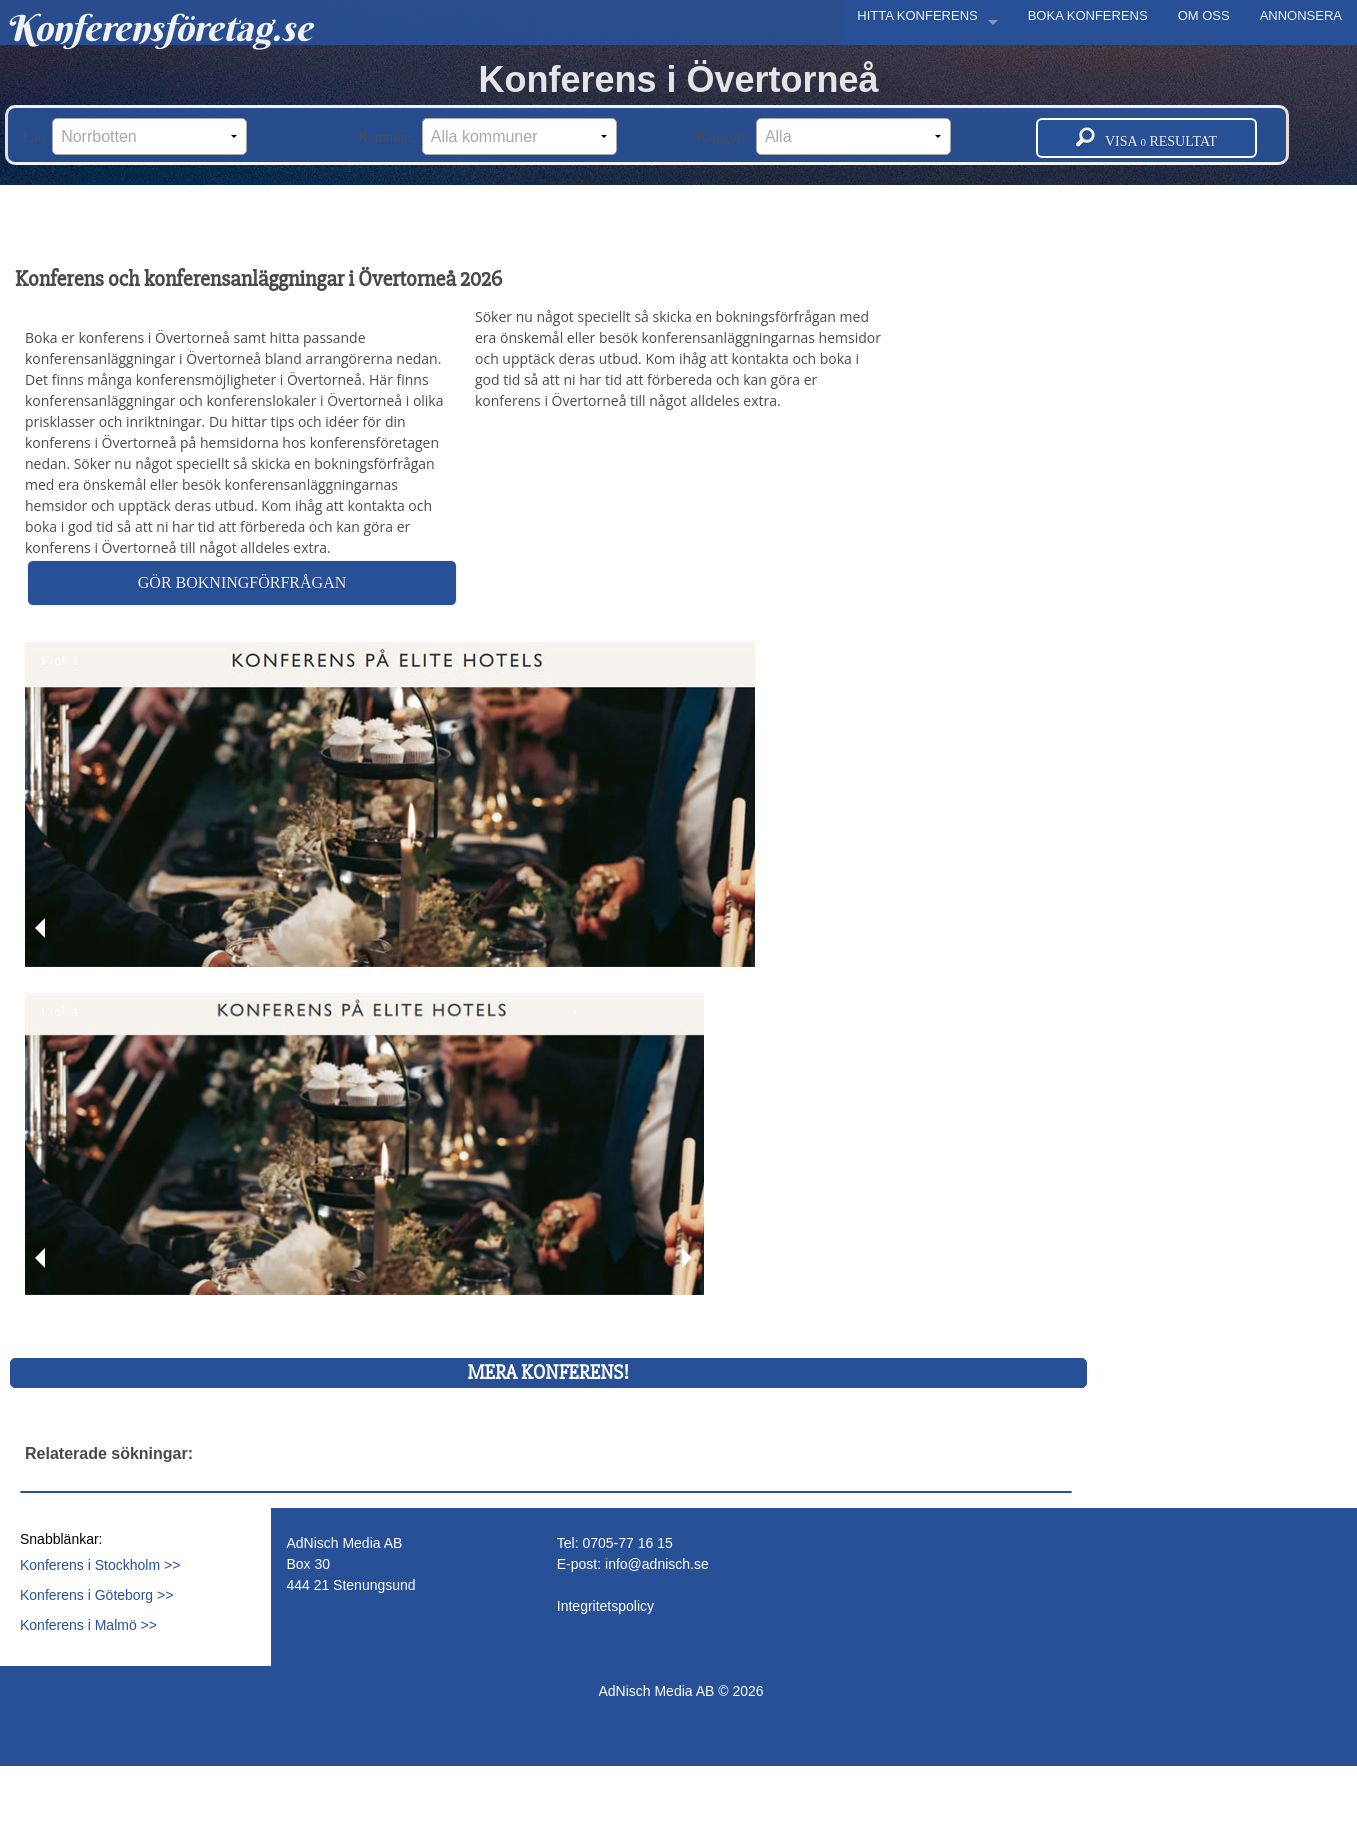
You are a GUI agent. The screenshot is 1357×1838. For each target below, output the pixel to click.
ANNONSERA (1301, 15)
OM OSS (1204, 15)
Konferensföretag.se (158, 28)
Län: (135, 136)
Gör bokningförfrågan (242, 582)
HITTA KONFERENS (917, 15)
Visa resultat (1146, 138)
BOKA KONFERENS (1088, 15)
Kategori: (823, 136)
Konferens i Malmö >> (88, 1625)
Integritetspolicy (605, 1606)
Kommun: (487, 136)
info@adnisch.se (657, 1564)
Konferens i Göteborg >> (96, 1595)
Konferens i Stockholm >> (100, 1565)
